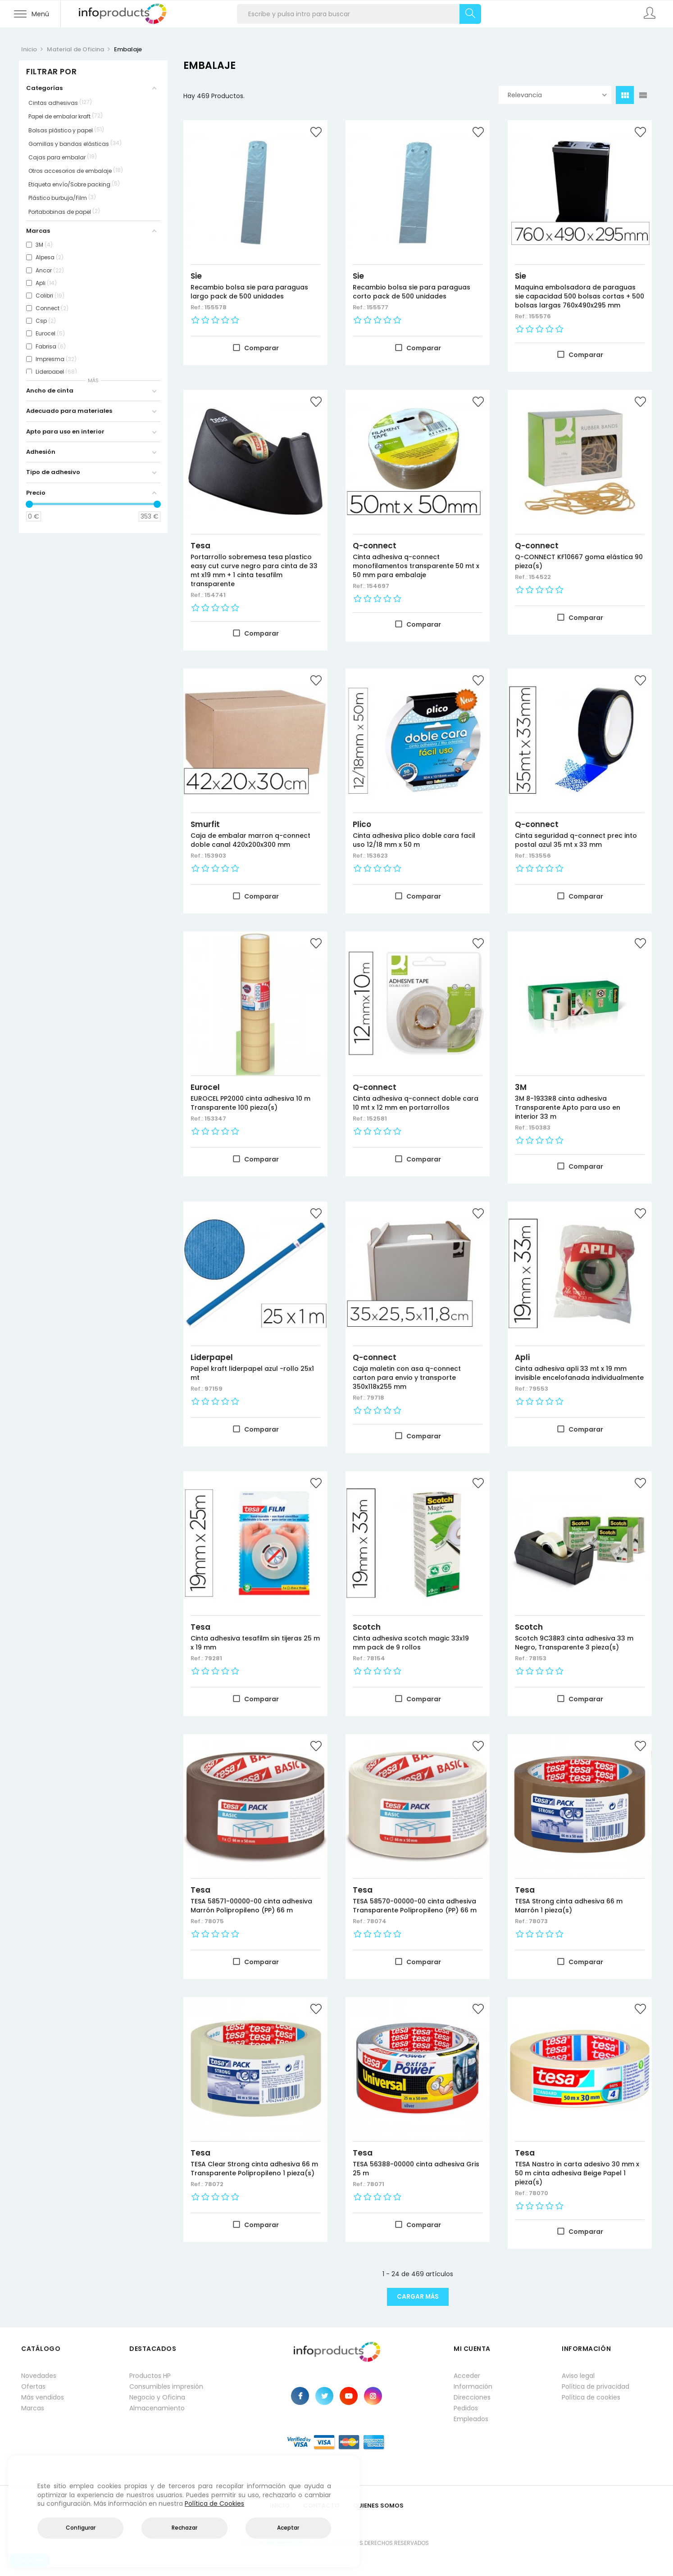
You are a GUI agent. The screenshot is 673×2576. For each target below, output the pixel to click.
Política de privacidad (595, 2386)
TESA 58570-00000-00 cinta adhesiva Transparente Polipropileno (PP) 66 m (415, 1906)
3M (521, 1087)
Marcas (32, 2408)
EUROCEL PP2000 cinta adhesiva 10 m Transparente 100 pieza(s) (250, 1103)
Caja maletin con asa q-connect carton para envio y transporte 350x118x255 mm (407, 1377)
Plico (362, 824)
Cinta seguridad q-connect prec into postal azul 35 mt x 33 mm (576, 840)
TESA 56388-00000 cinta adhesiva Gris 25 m (416, 2169)
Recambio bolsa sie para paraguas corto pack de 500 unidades (411, 292)
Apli (522, 1357)
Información (473, 2386)
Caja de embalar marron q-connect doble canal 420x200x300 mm (250, 840)
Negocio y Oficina (157, 2397)
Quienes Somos (378, 2505)
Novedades (38, 2375)
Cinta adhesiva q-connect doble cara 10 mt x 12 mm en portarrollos (415, 1103)
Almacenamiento (157, 2408)
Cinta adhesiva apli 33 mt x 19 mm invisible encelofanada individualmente (579, 1373)
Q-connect (374, 545)
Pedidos (466, 2408)
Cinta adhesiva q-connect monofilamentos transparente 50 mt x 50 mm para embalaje (416, 565)
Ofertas (33, 2386)
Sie (196, 275)
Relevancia (557, 94)
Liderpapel (212, 1357)
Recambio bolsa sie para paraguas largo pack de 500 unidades (249, 292)
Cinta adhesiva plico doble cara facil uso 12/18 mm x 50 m (414, 840)
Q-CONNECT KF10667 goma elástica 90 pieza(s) (579, 561)
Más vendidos (42, 2397)
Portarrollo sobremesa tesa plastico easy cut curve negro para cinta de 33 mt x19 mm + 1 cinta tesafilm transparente (254, 570)
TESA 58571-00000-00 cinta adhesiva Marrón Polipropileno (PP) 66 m (251, 1906)
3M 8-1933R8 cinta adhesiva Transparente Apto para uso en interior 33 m (567, 1107)
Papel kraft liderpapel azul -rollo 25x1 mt (252, 1373)
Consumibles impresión (166, 2386)
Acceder (467, 2375)
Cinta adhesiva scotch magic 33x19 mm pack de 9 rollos (411, 1643)
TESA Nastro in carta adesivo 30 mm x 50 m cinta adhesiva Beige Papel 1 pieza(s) (577, 2173)
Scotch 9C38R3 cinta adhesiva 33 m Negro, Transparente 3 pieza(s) (574, 1643)
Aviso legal (578, 2375)
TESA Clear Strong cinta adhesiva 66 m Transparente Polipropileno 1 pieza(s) (254, 2169)
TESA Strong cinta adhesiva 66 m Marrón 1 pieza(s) (569, 1906)
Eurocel (205, 1087)
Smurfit (205, 824)
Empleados (471, 2418)
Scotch (367, 1626)
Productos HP (150, 2375)
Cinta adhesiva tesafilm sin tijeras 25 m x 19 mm (255, 1643)
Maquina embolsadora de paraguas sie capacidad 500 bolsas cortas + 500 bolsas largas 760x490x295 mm (579, 296)
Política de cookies (591, 2397)
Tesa (200, 545)
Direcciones (472, 2397)
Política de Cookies (214, 2503)
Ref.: (198, 307)
